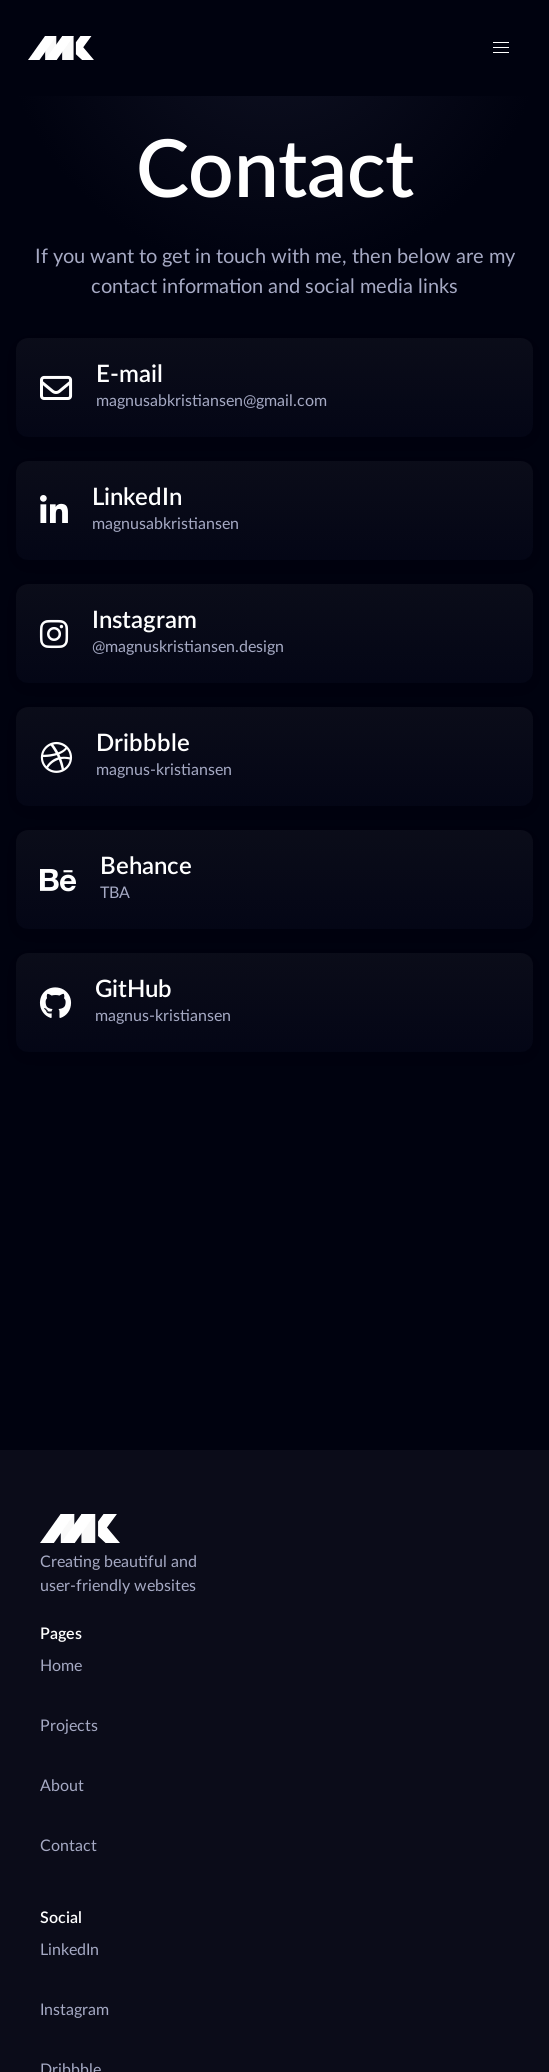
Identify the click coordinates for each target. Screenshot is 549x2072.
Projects (69, 1726)
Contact (68, 1846)
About (62, 1786)
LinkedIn (69, 1950)
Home (61, 1666)
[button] (501, 48)
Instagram (74, 2010)
